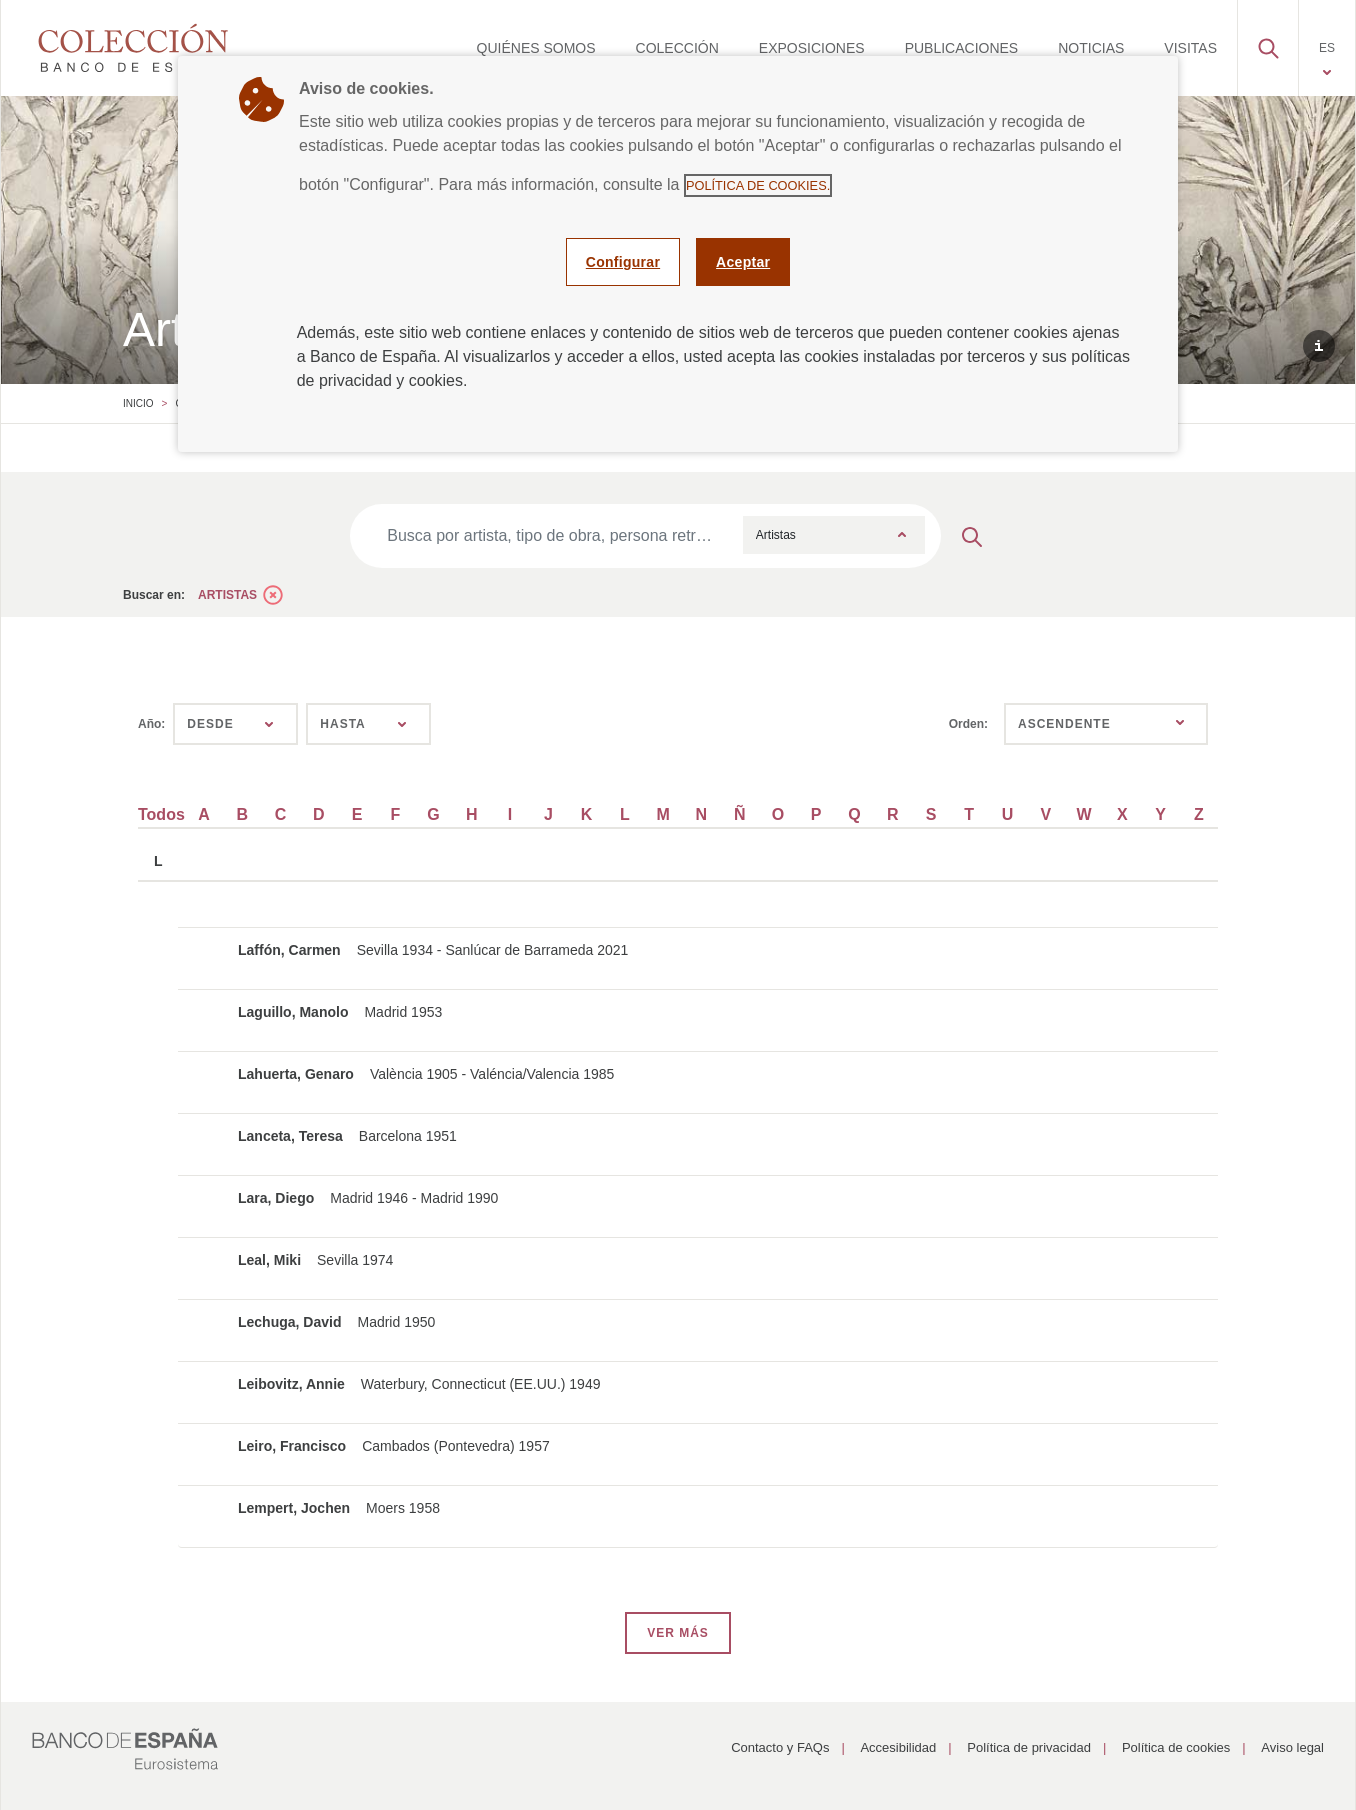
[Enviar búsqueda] (972, 536)
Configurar (623, 262)
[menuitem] (536, 48)
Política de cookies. (758, 185)
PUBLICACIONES (962, 48)
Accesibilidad (898, 1747)
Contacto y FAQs (780, 1747)
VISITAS (1190, 48)
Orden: (968, 724)
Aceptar (743, 262)
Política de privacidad (1029, 1747)
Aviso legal (1292, 1747)
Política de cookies (1176, 1747)
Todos (161, 814)
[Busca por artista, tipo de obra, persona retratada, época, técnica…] (550, 536)
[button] (1268, 43)
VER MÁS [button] (678, 1633)
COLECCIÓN (677, 48)
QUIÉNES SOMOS (536, 48)
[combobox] (834, 535)
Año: (151, 724)
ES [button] (1327, 48)
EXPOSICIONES (812, 48)
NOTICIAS (1091, 48)
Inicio (138, 403)
